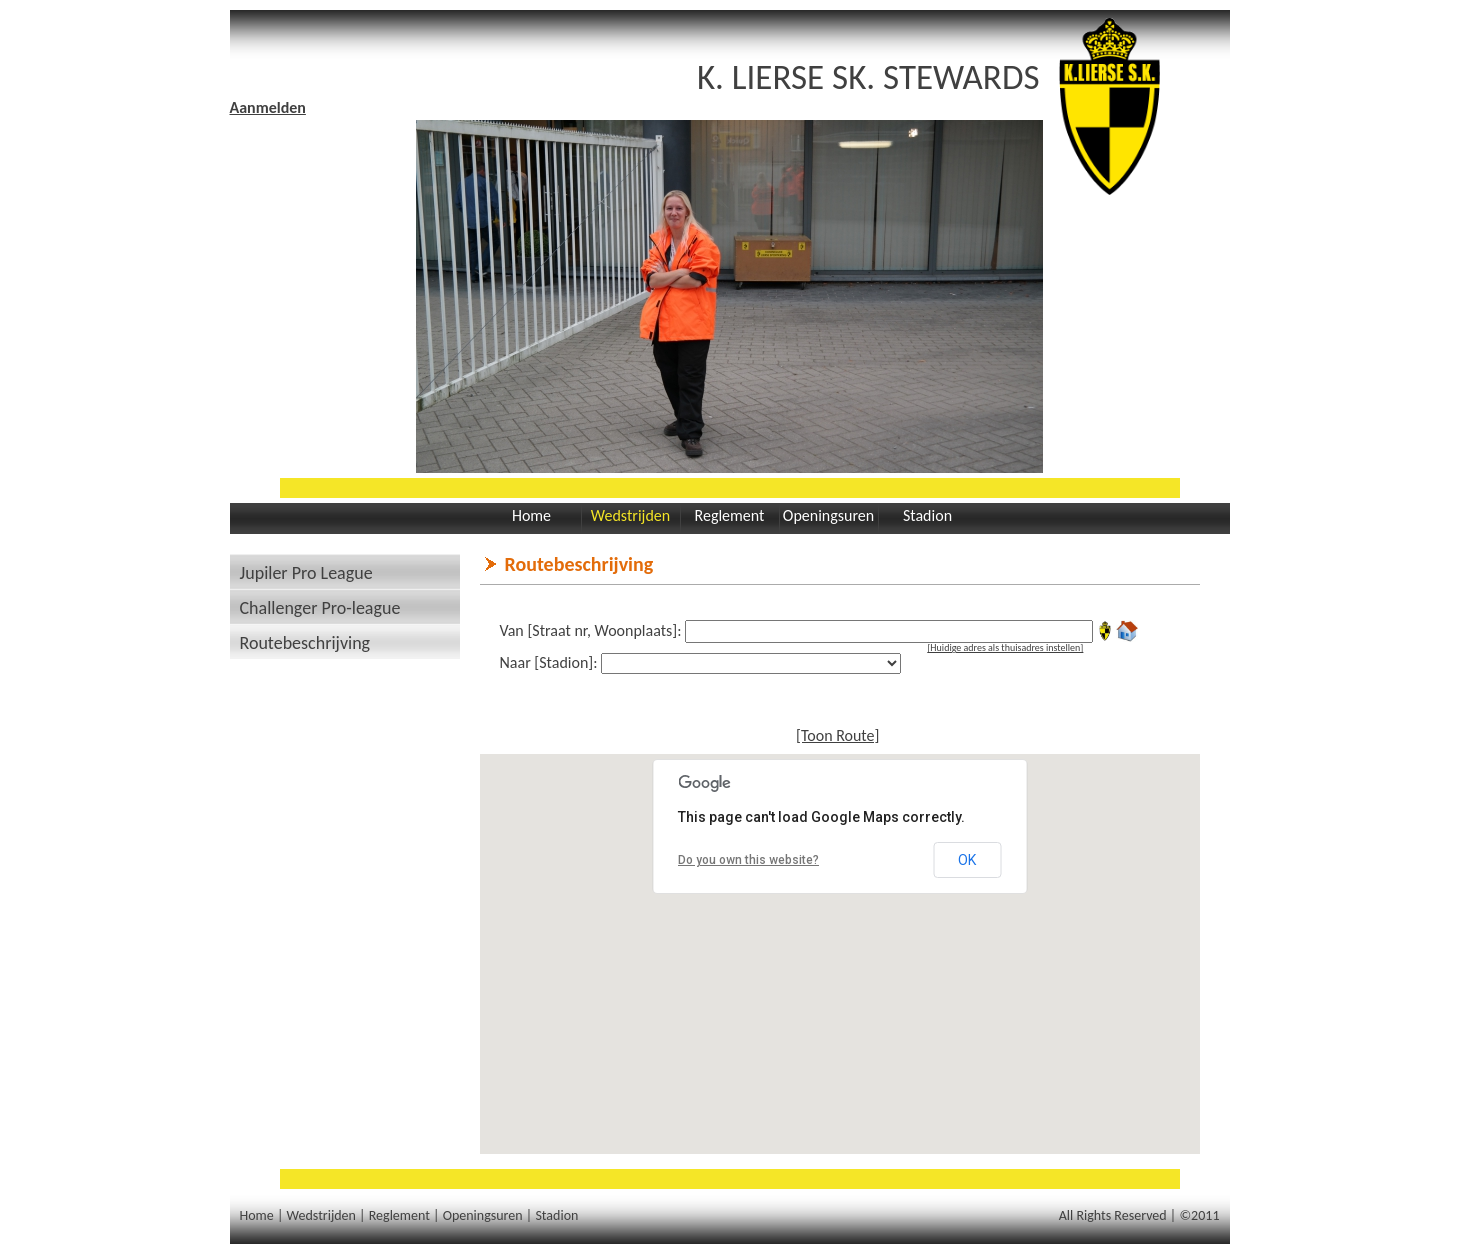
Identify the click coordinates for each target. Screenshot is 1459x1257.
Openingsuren (828, 515)
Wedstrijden (630, 515)
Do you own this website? (748, 860)
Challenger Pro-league (320, 608)
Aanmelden (268, 107)
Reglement (730, 515)
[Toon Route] (837, 735)
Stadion (927, 515)
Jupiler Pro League (306, 573)
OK (967, 860)
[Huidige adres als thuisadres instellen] (1005, 647)
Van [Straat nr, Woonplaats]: (591, 630)
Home (531, 515)
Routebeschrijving (305, 643)
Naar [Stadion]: (549, 662)
